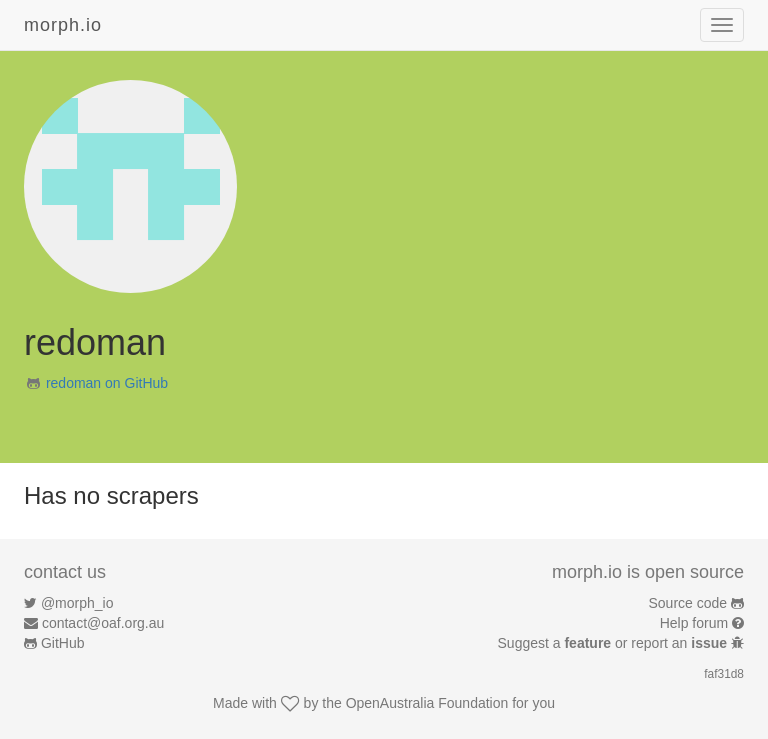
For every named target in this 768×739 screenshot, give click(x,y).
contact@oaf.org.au (103, 623)
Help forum (694, 623)
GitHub (63, 643)
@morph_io (77, 603)
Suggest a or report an (614, 643)
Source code (688, 603)
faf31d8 (724, 674)
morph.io (63, 25)
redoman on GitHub (107, 383)
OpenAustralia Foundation (427, 703)
